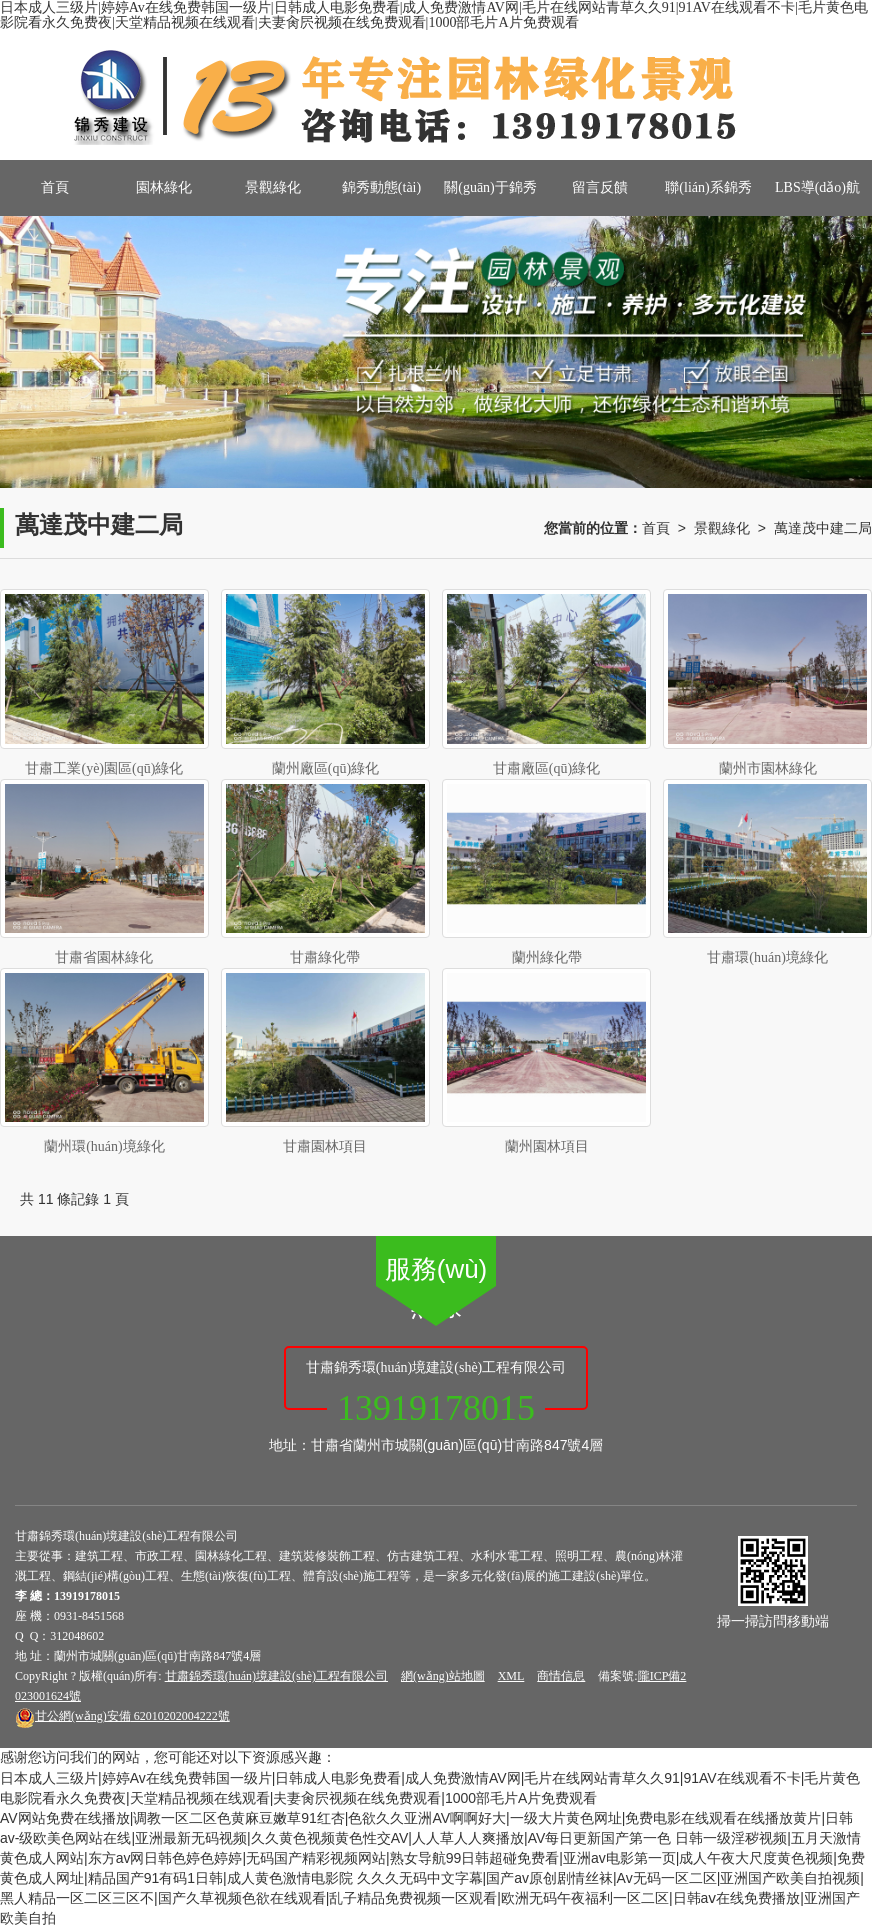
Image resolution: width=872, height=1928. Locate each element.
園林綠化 (164, 187)
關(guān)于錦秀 (490, 187)
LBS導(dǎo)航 (817, 187)
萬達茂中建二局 (823, 528)
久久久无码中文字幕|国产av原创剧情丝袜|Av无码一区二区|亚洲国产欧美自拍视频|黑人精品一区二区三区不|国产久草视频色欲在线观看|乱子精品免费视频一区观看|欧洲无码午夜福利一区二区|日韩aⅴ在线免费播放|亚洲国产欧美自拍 (432, 1898)
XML (511, 1676)
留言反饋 (600, 187)
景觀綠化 (273, 187)
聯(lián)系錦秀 (708, 187)
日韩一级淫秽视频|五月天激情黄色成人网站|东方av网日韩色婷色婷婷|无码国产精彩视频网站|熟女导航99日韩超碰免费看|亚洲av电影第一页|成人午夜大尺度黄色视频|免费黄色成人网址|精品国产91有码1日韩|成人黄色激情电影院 (432, 1858)
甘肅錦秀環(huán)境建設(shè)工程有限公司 (276, 1676)
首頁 (55, 187)
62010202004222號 (122, 1716)
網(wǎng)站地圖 (443, 1676)
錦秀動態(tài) (381, 187)
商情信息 (561, 1676)
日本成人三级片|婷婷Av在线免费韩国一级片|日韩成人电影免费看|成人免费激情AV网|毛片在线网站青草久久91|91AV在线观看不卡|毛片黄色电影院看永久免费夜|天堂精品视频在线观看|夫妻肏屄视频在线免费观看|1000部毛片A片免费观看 (434, 15)
